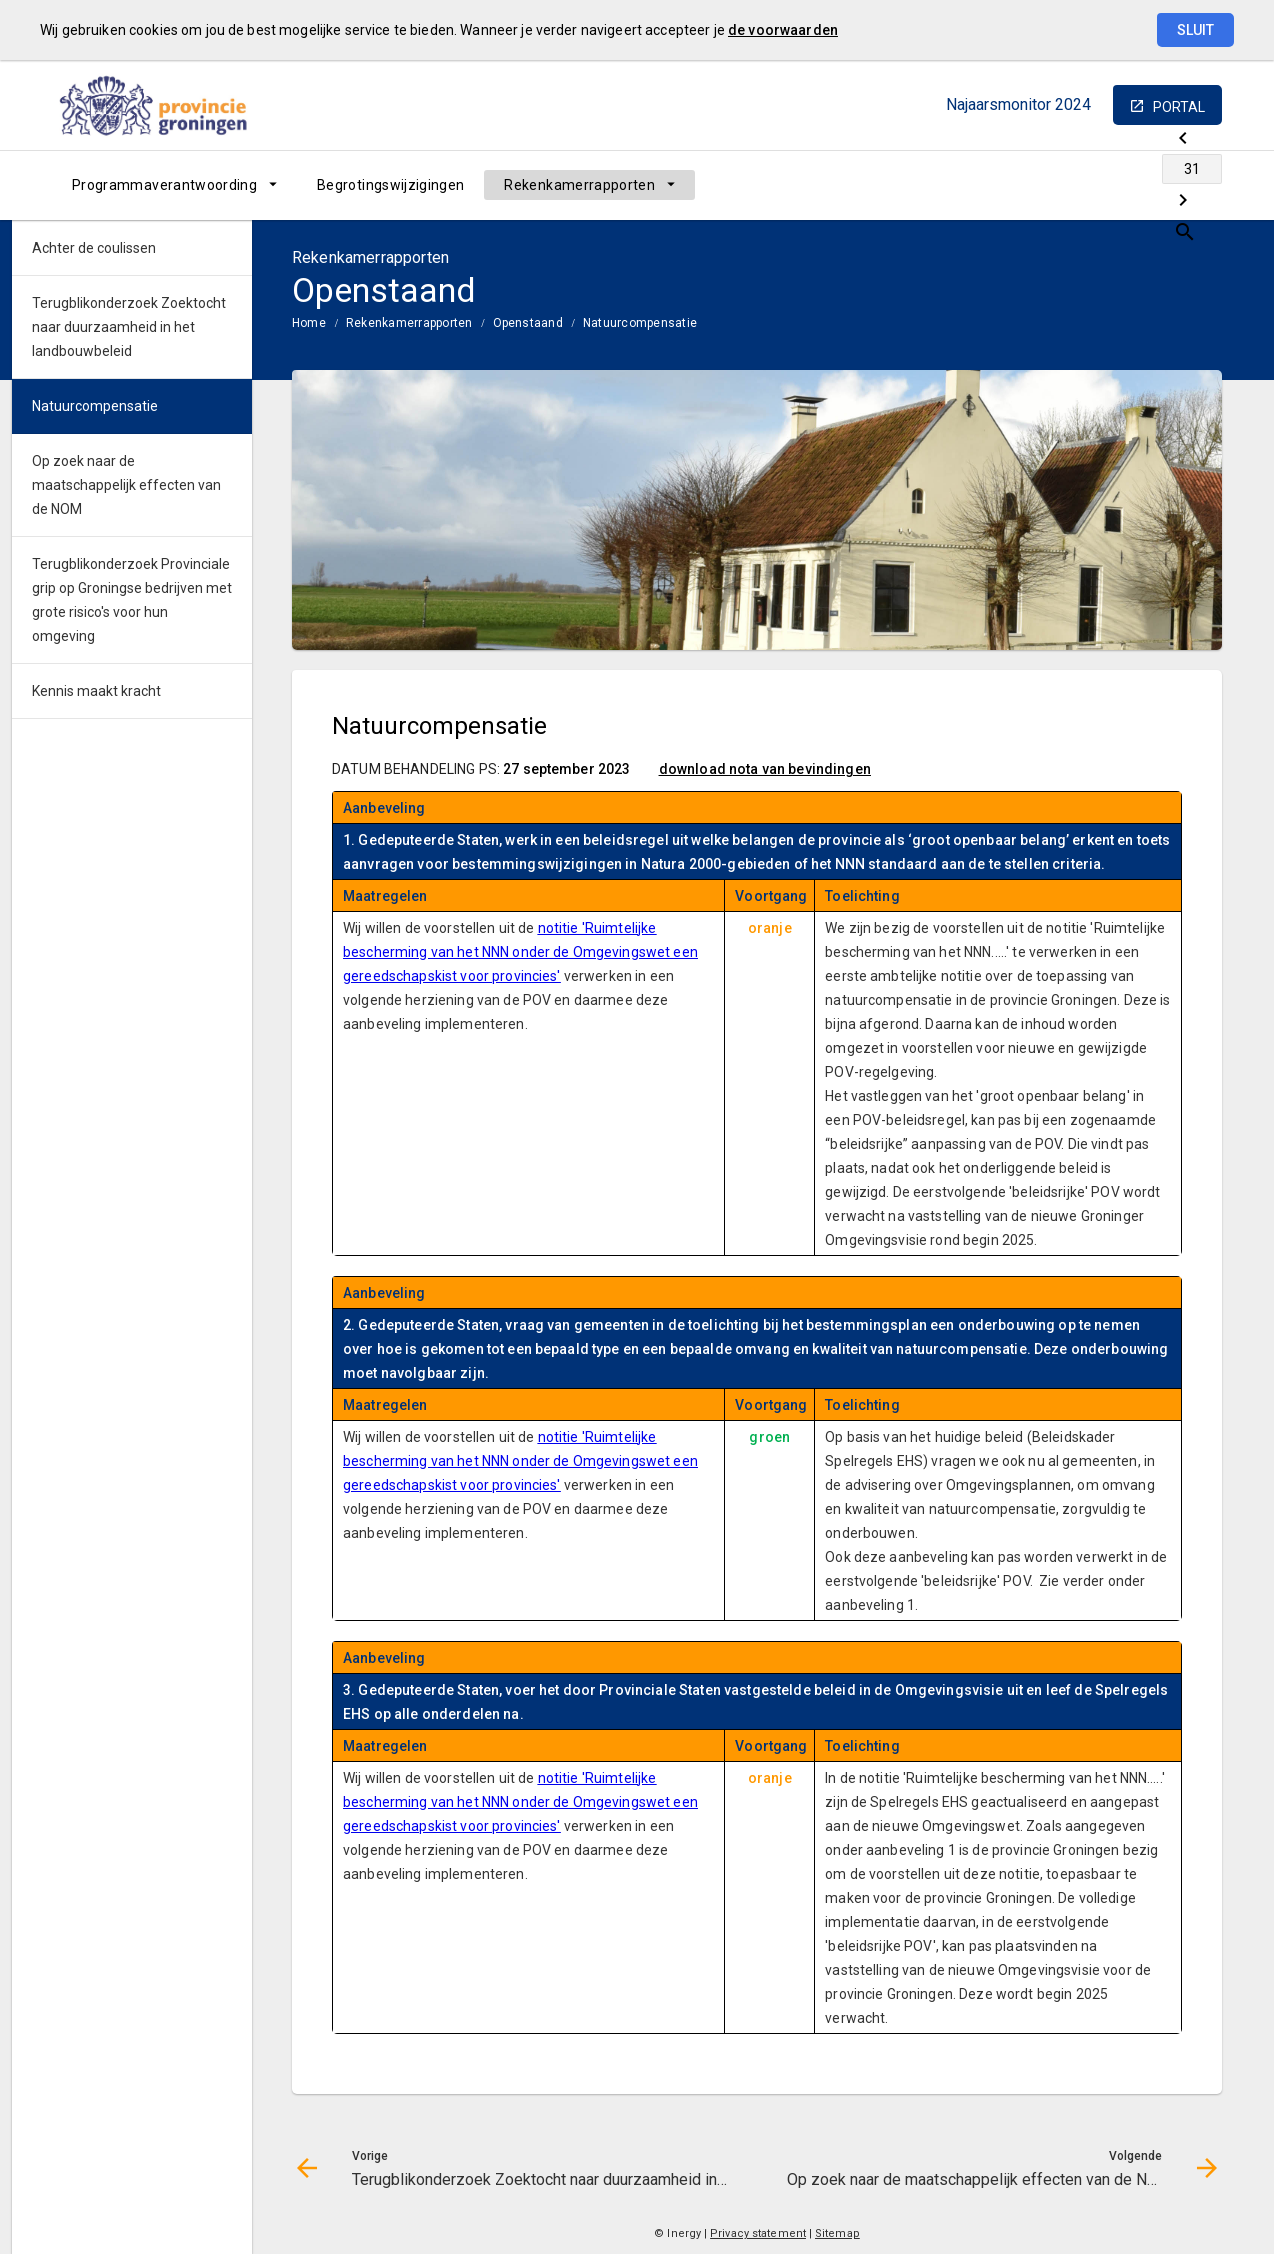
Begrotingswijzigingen (390, 185)
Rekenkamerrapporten (579, 185)
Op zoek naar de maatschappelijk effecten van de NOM (126, 485)
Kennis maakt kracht (96, 691)
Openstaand (528, 323)
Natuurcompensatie (640, 323)
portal (1179, 107)
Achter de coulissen (94, 248)
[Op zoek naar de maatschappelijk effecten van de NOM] (1154, 185)
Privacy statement (758, 2233)
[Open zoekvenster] (1199, 185)
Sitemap (837, 2233)
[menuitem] (174, 185)
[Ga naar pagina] (1102, 185)
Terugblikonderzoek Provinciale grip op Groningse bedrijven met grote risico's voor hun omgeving (132, 600)
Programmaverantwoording (164, 185)
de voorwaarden (783, 30)
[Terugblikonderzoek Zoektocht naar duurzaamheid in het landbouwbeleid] (1049, 185)
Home (309, 323)
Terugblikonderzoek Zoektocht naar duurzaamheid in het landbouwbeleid (129, 327)
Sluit (1195, 30)
